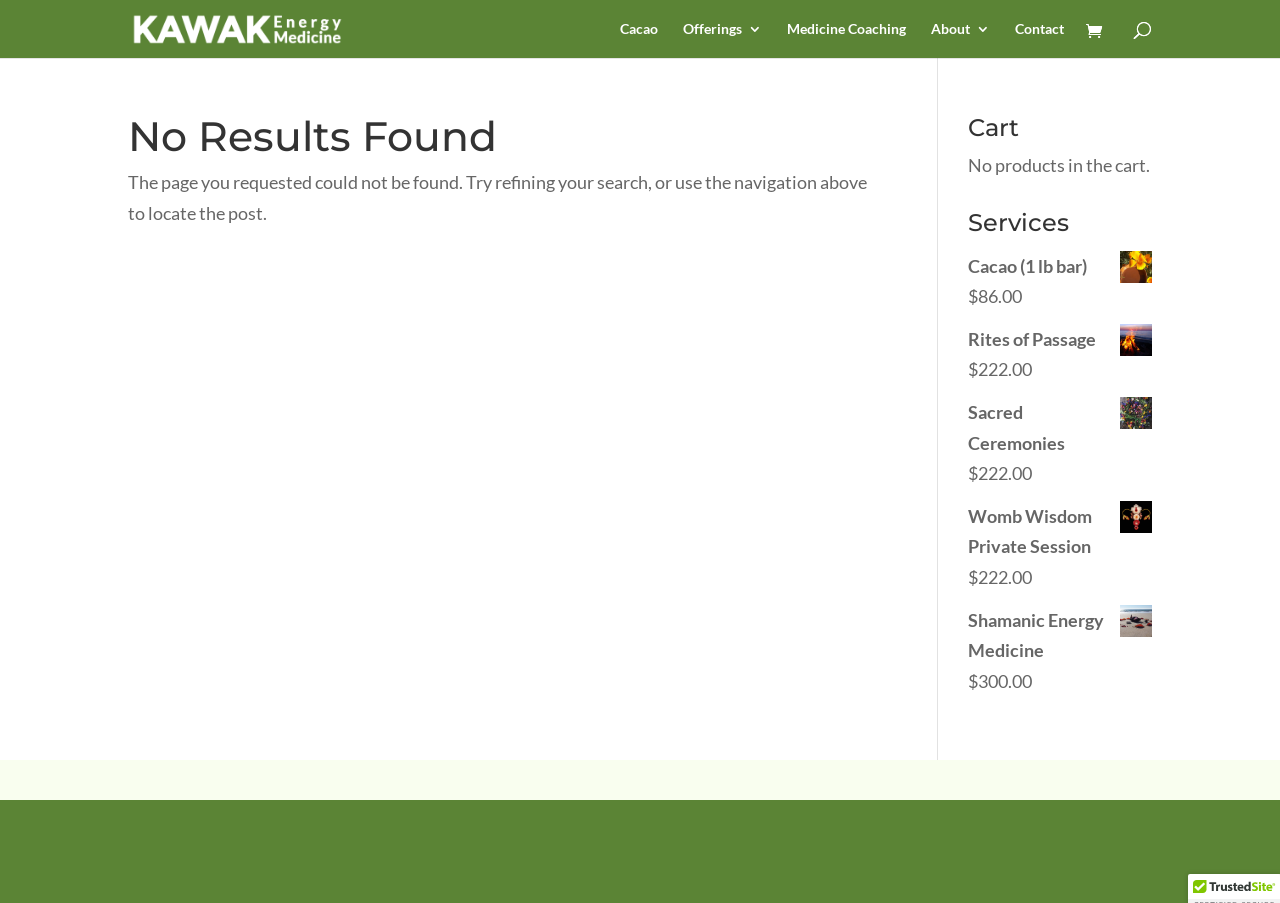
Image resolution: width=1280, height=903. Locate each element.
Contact (1039, 29)
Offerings (712, 29)
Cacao (639, 29)
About (950, 29)
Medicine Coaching (846, 29)
